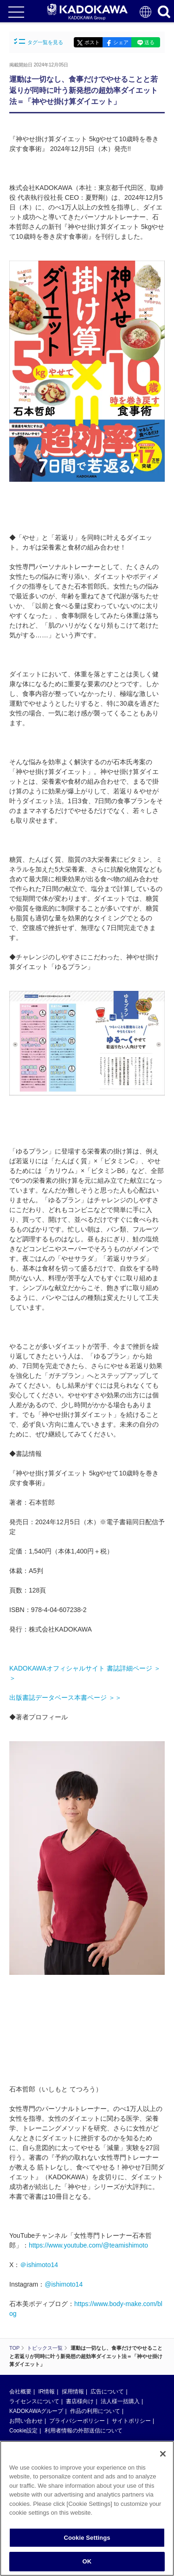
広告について (107, 2391)
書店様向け (80, 2401)
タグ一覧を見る (38, 41)
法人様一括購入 (120, 2401)
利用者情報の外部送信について (83, 2430)
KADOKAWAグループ (36, 2411)
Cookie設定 (23, 2430)
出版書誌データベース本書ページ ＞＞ (65, 1697)
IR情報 (46, 2391)
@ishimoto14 (64, 2284)
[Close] (163, 2454)
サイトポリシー (131, 2421)
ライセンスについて (34, 2401)
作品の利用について (95, 2411)
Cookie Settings (87, 2537)
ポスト (92, 42)
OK (87, 2561)
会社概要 (20, 2391)
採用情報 (73, 2391)
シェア (121, 42)
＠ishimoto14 (39, 2264)
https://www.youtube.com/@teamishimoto (88, 2245)
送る (149, 42)
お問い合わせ (26, 2421)
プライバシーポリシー (77, 2421)
